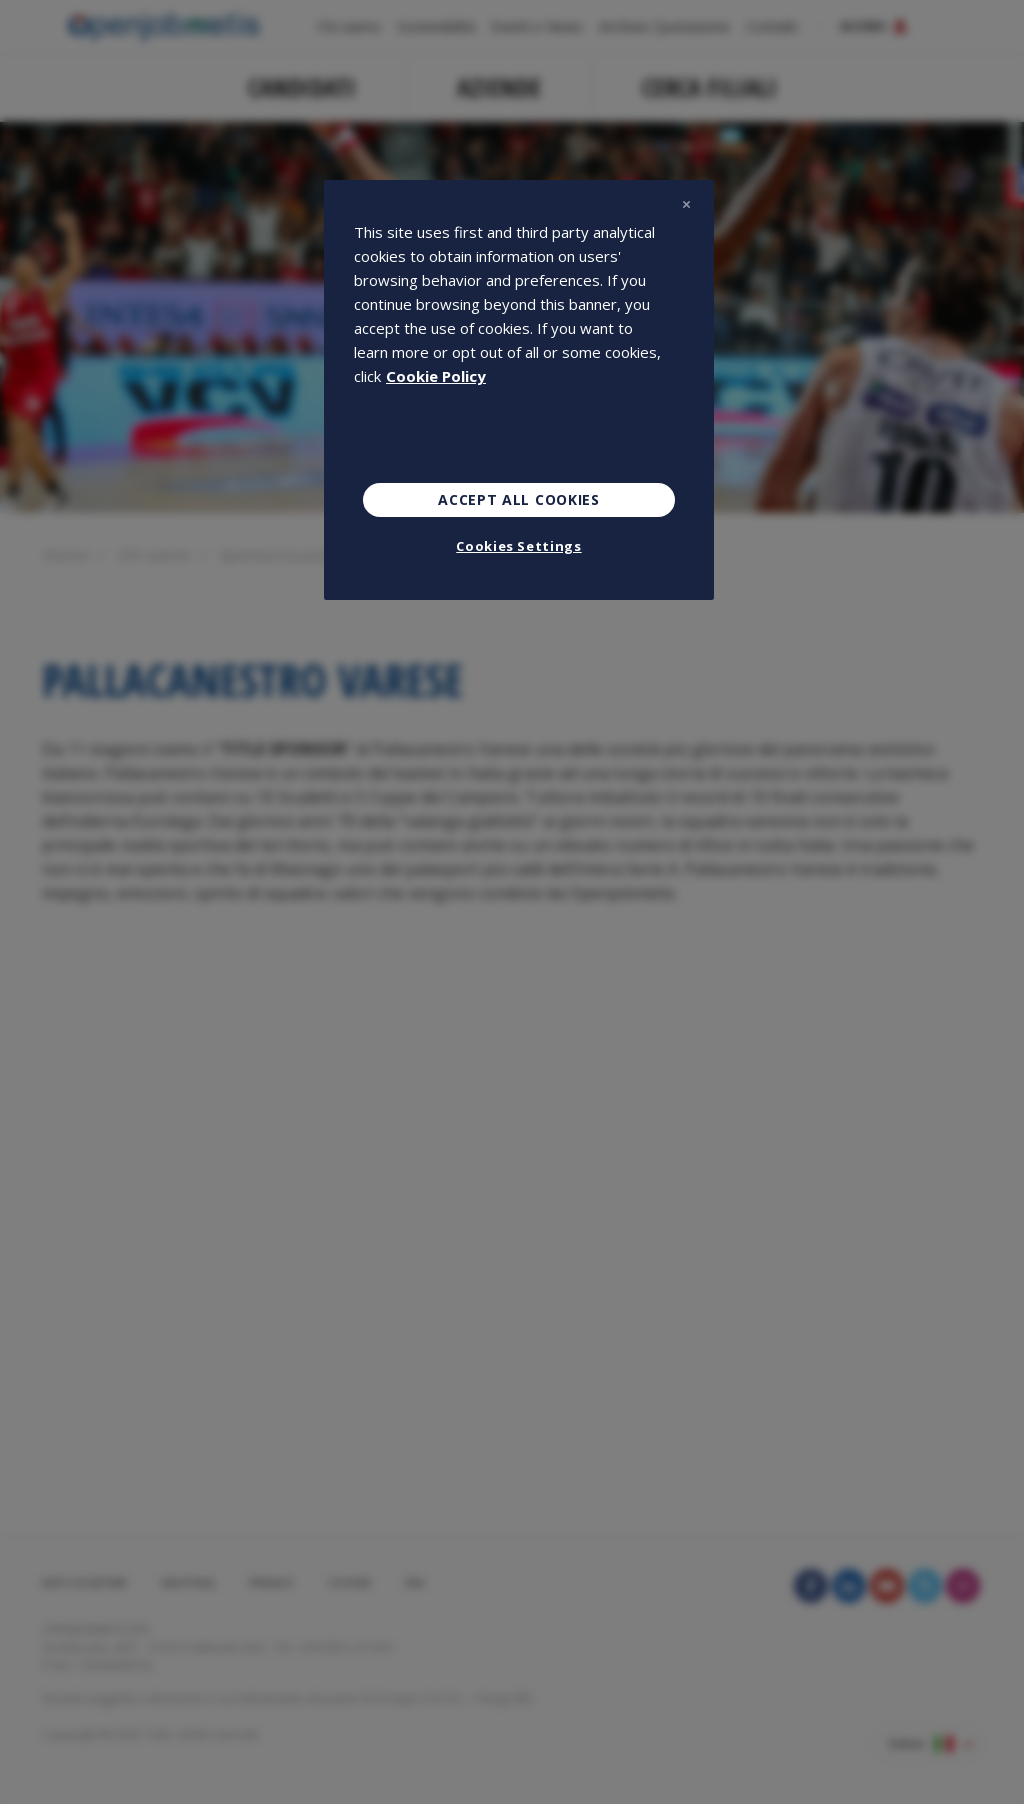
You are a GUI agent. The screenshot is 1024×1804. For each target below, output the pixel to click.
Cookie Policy (436, 376)
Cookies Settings (518, 546)
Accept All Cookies (519, 499)
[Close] (686, 204)
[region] (519, 390)
